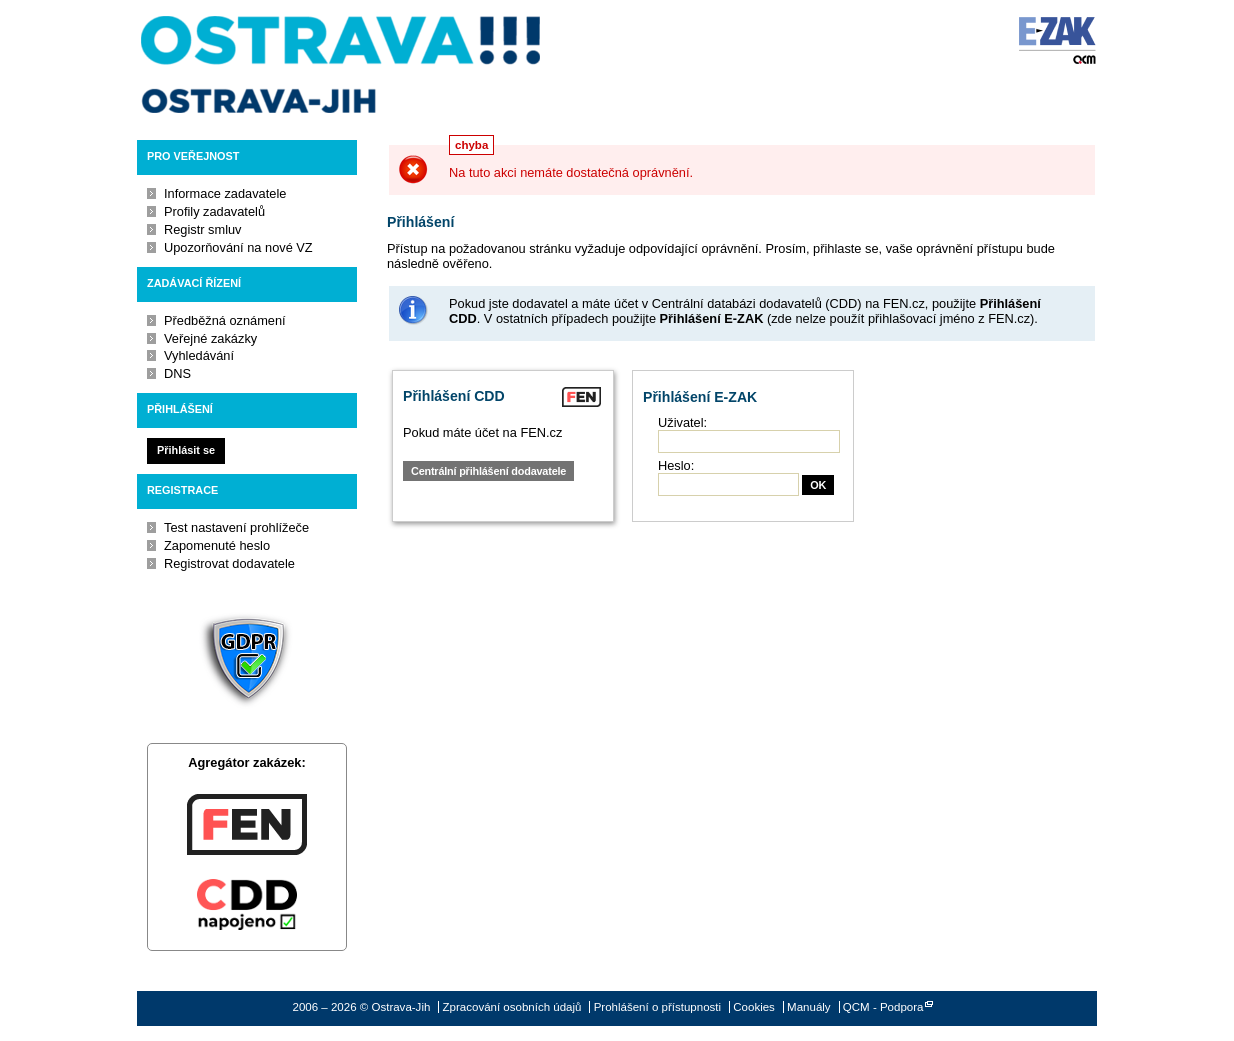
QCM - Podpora (883, 1007)
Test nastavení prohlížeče (236, 527)
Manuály (809, 1007)
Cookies (754, 1007)
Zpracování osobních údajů (512, 1007)
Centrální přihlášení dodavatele (488, 471)
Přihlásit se (186, 450)
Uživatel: (682, 422)
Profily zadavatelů (214, 211)
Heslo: (676, 465)
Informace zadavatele (225, 193)
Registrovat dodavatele (229, 563)
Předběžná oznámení (225, 320)
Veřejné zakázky (210, 338)
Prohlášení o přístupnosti (657, 1007)
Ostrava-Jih (342, 65)
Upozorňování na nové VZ (238, 247)
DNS (177, 373)
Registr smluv (203, 229)
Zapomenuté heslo (217, 545)
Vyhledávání (199, 355)
